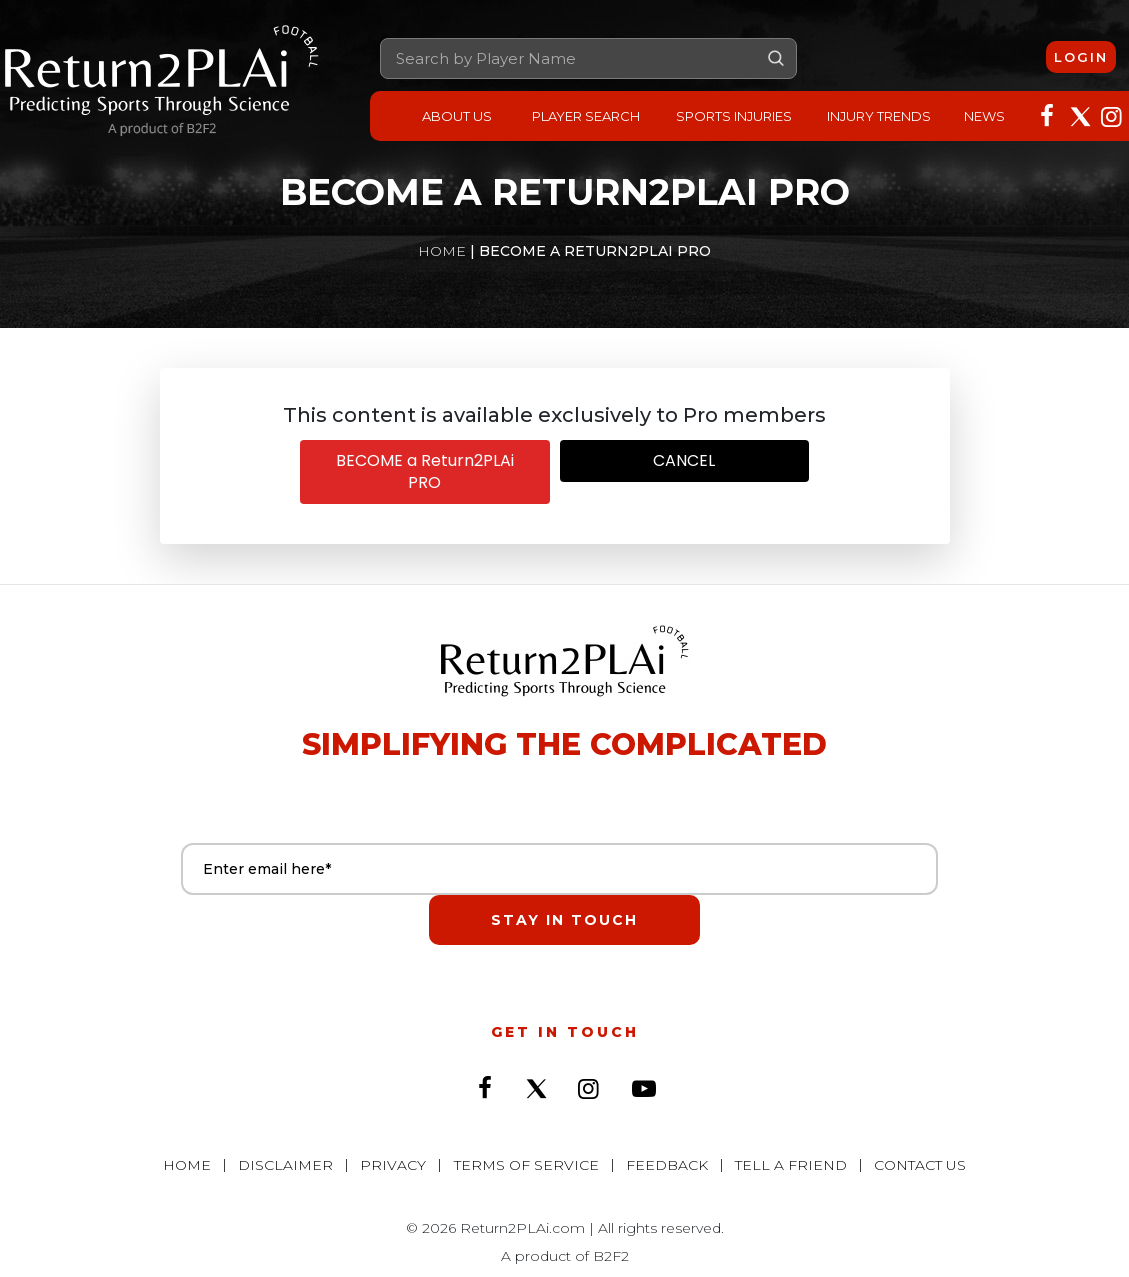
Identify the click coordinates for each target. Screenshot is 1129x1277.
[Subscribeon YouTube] (644, 1051)
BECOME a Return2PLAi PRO (425, 471)
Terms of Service (526, 1118)
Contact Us (914, 1118)
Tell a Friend (787, 1118)
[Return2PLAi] (162, 81)
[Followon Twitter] (1079, 114)
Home (442, 251)
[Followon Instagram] (1111, 114)
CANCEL (684, 460)
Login (1081, 56)
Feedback (665, 1118)
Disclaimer (290, 1118)
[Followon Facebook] (1047, 114)
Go (776, 58)
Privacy (396, 1118)
